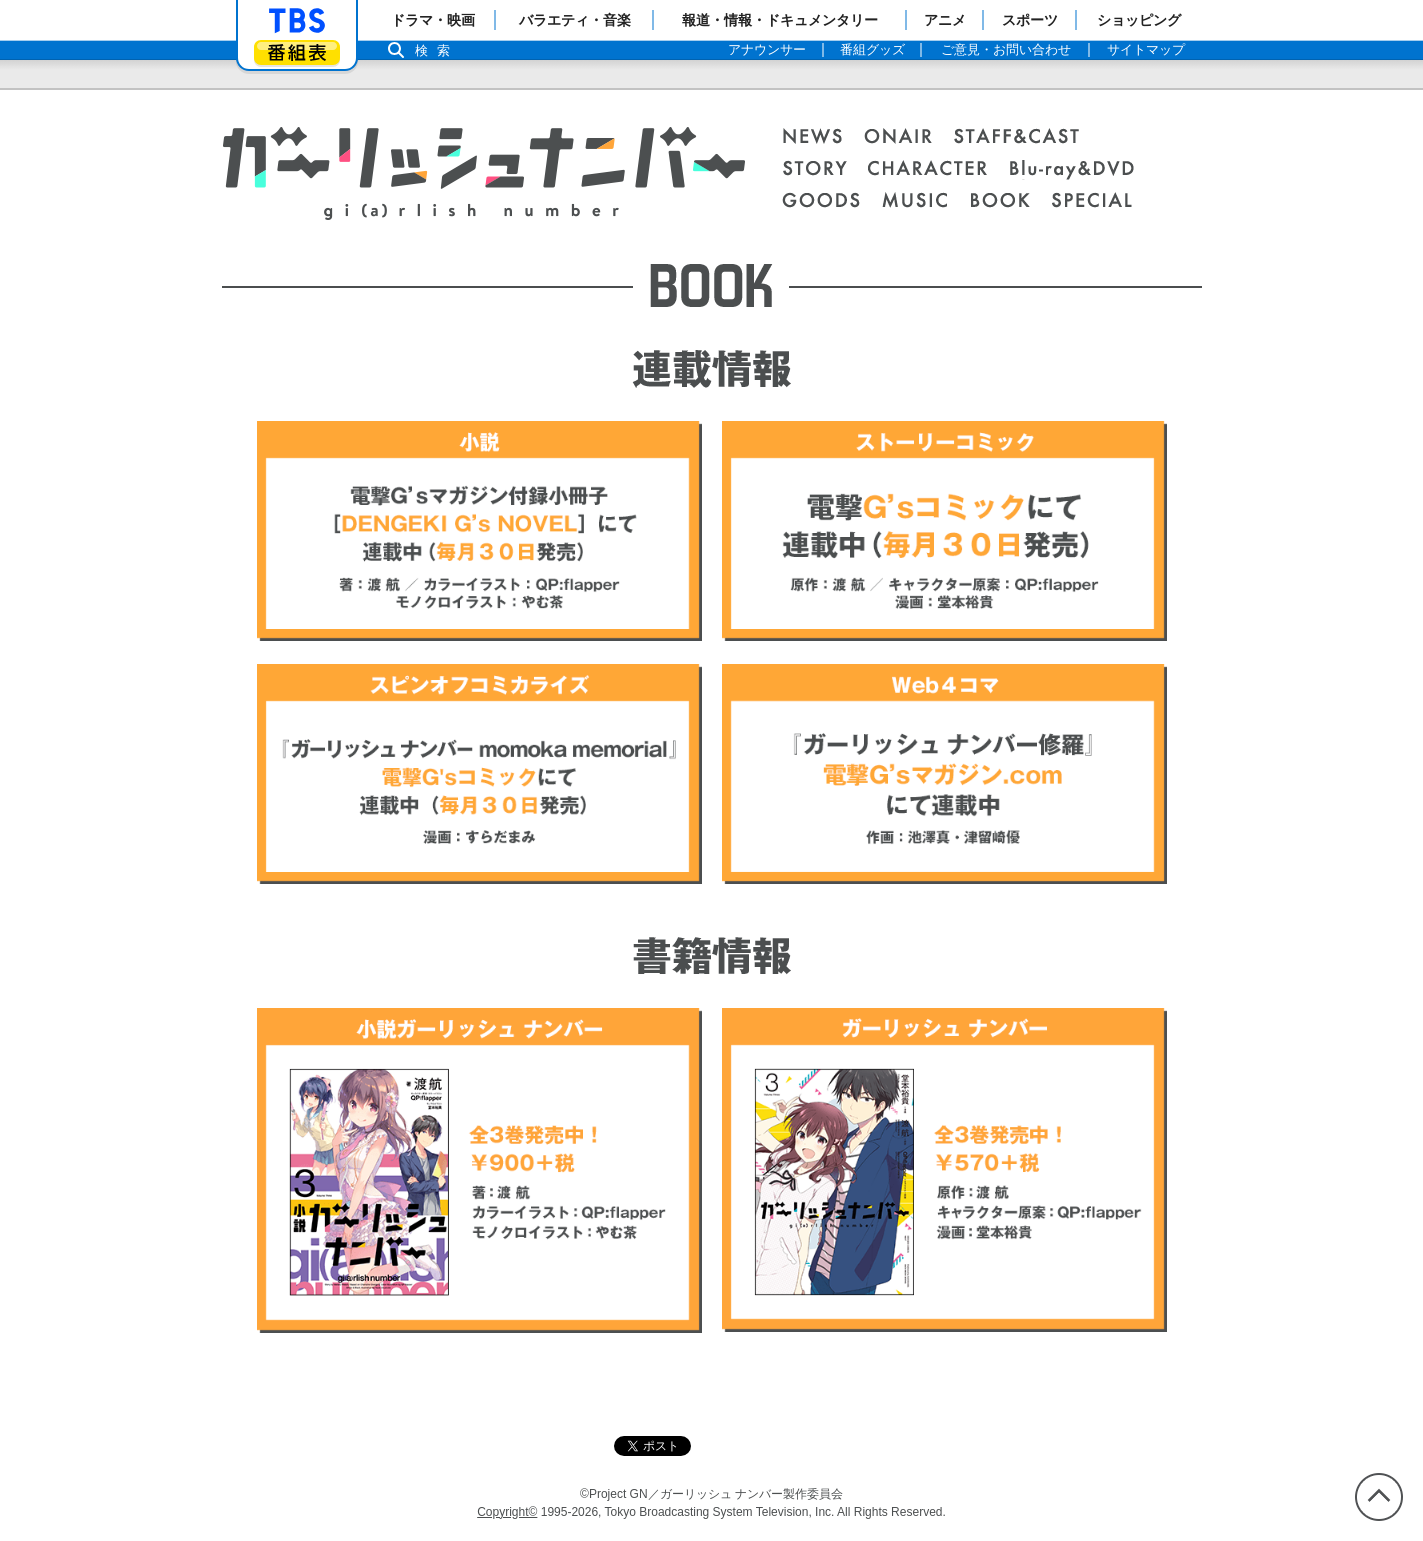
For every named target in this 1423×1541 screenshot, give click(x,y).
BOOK (1010, 202)
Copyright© (507, 1512)
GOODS (832, 202)
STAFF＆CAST (1027, 138)
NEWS (823, 138)
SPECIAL (1092, 202)
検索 (438, 50)
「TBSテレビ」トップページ (297, 21)
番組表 (297, 52)
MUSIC (925, 202)
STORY (824, 170)
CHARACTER (938, 170)
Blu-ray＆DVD (1082, 170)
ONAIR (909, 138)
